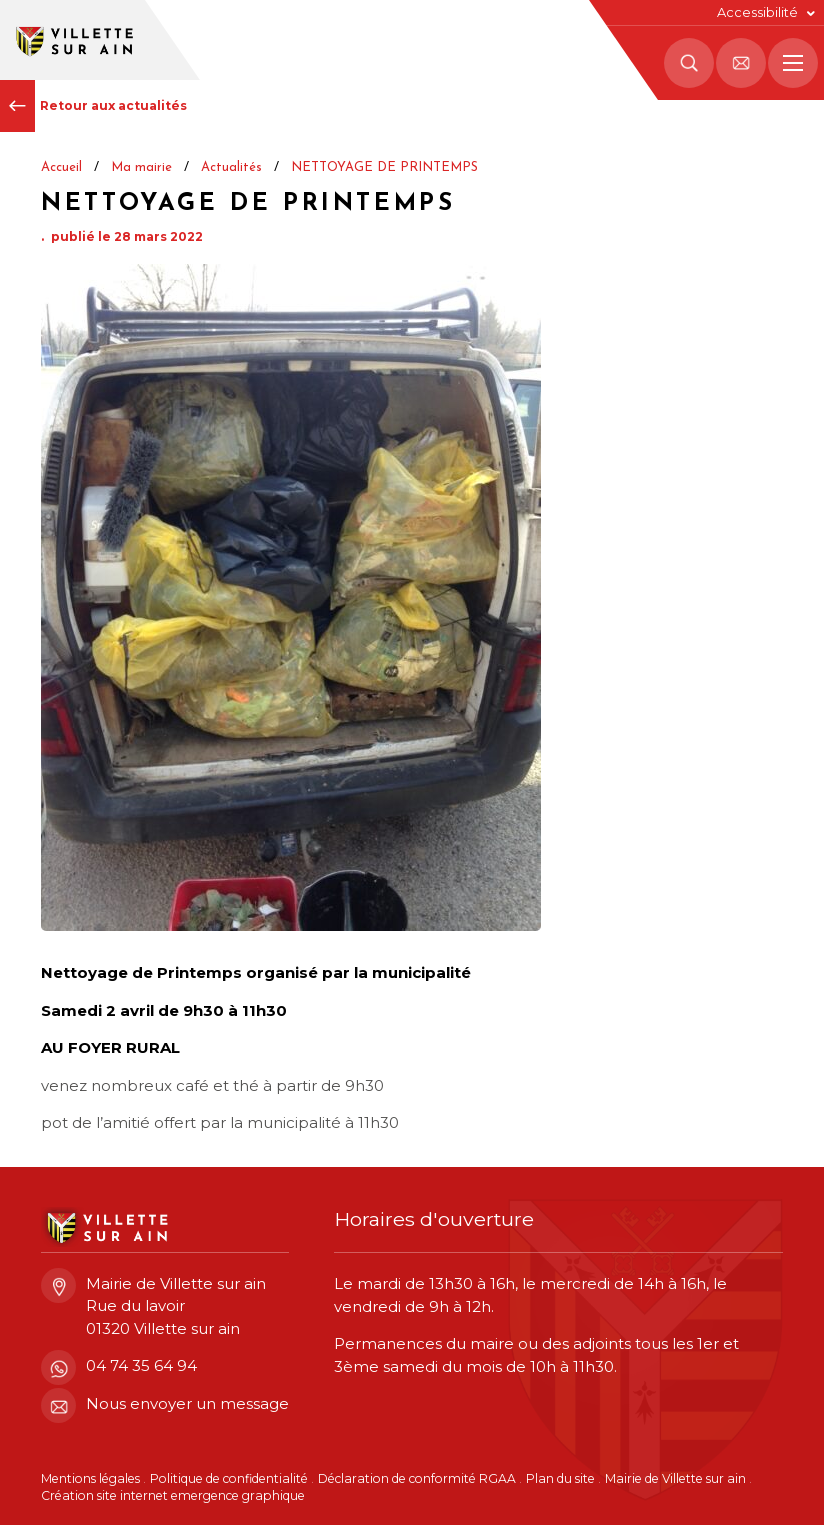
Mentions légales (90, 1478)
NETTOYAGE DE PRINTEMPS (384, 167)
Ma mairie (141, 167)
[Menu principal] (793, 63)
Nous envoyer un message (165, 1404)
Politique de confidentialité (229, 1478)
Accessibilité (757, 12)
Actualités (231, 167)
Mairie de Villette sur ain (675, 1478)
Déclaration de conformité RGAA (417, 1478)
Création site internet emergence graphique (173, 1495)
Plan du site (560, 1478)
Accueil (61, 167)
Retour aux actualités (93, 106)
